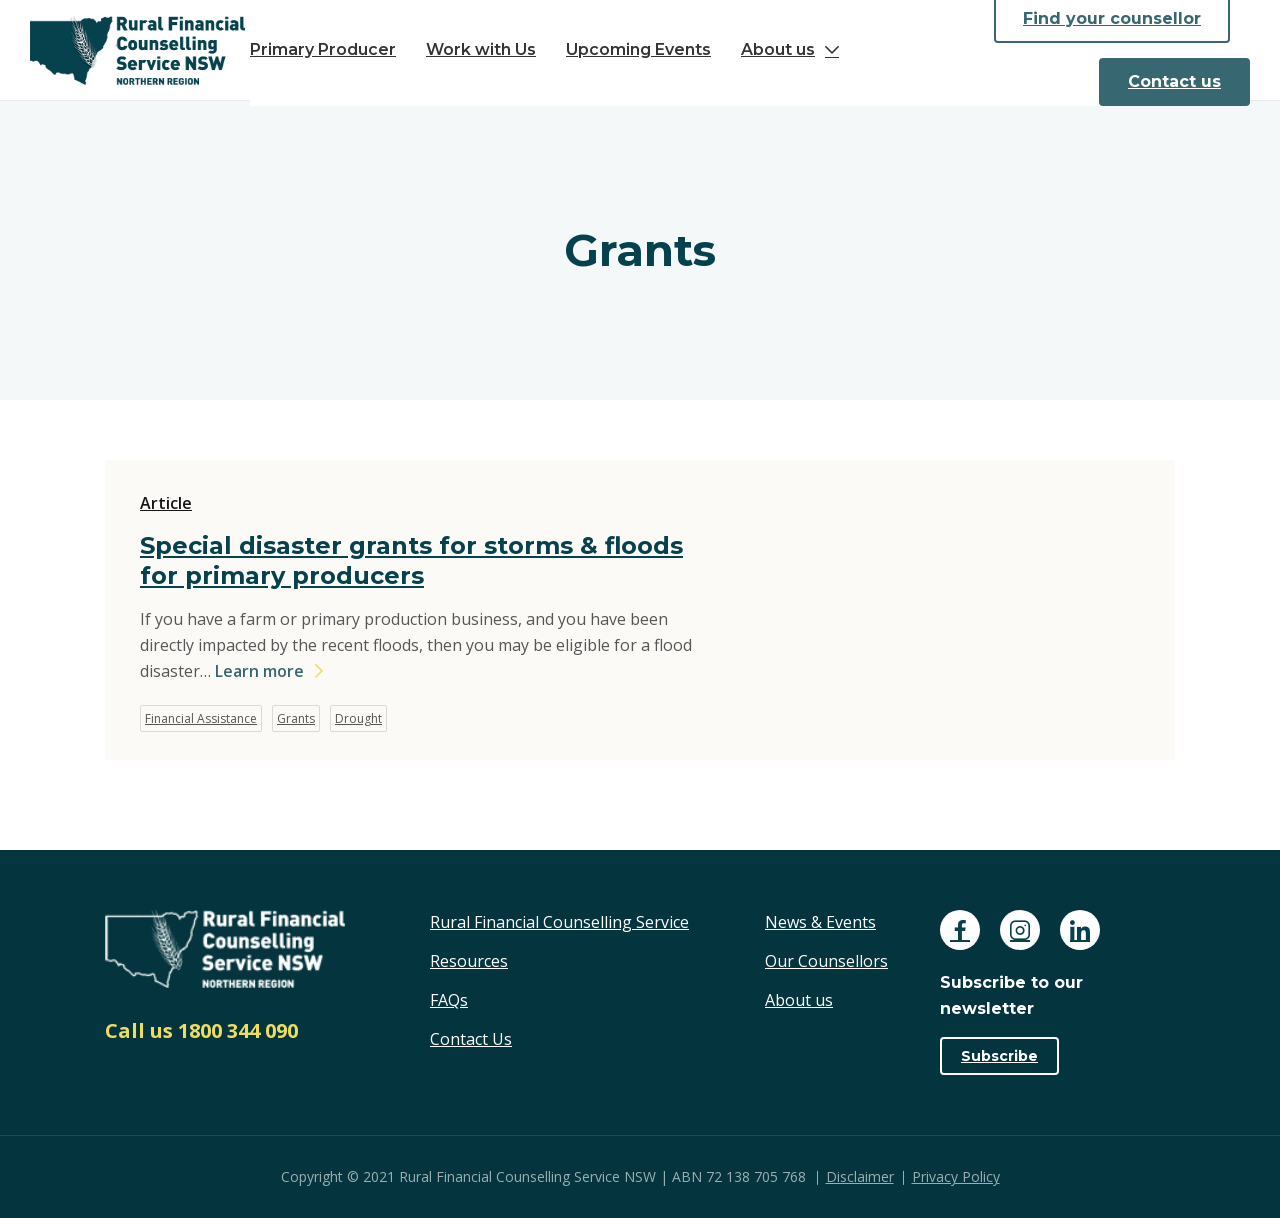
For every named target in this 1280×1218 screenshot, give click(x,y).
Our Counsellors (826, 961)
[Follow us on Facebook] (960, 930)
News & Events (820, 922)
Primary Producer (323, 49)
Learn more (259, 671)
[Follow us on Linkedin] (1080, 930)
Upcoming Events (638, 49)
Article (166, 503)
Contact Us (471, 1039)
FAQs (449, 1000)
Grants (296, 718)
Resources (469, 961)
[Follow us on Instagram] (1020, 930)
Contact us (1174, 81)
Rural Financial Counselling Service (559, 922)
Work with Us (481, 49)
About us (778, 49)
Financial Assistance (201, 718)
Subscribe (999, 1056)
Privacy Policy (956, 1176)
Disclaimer (860, 1176)
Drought (358, 718)
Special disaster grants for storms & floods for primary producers (411, 560)
